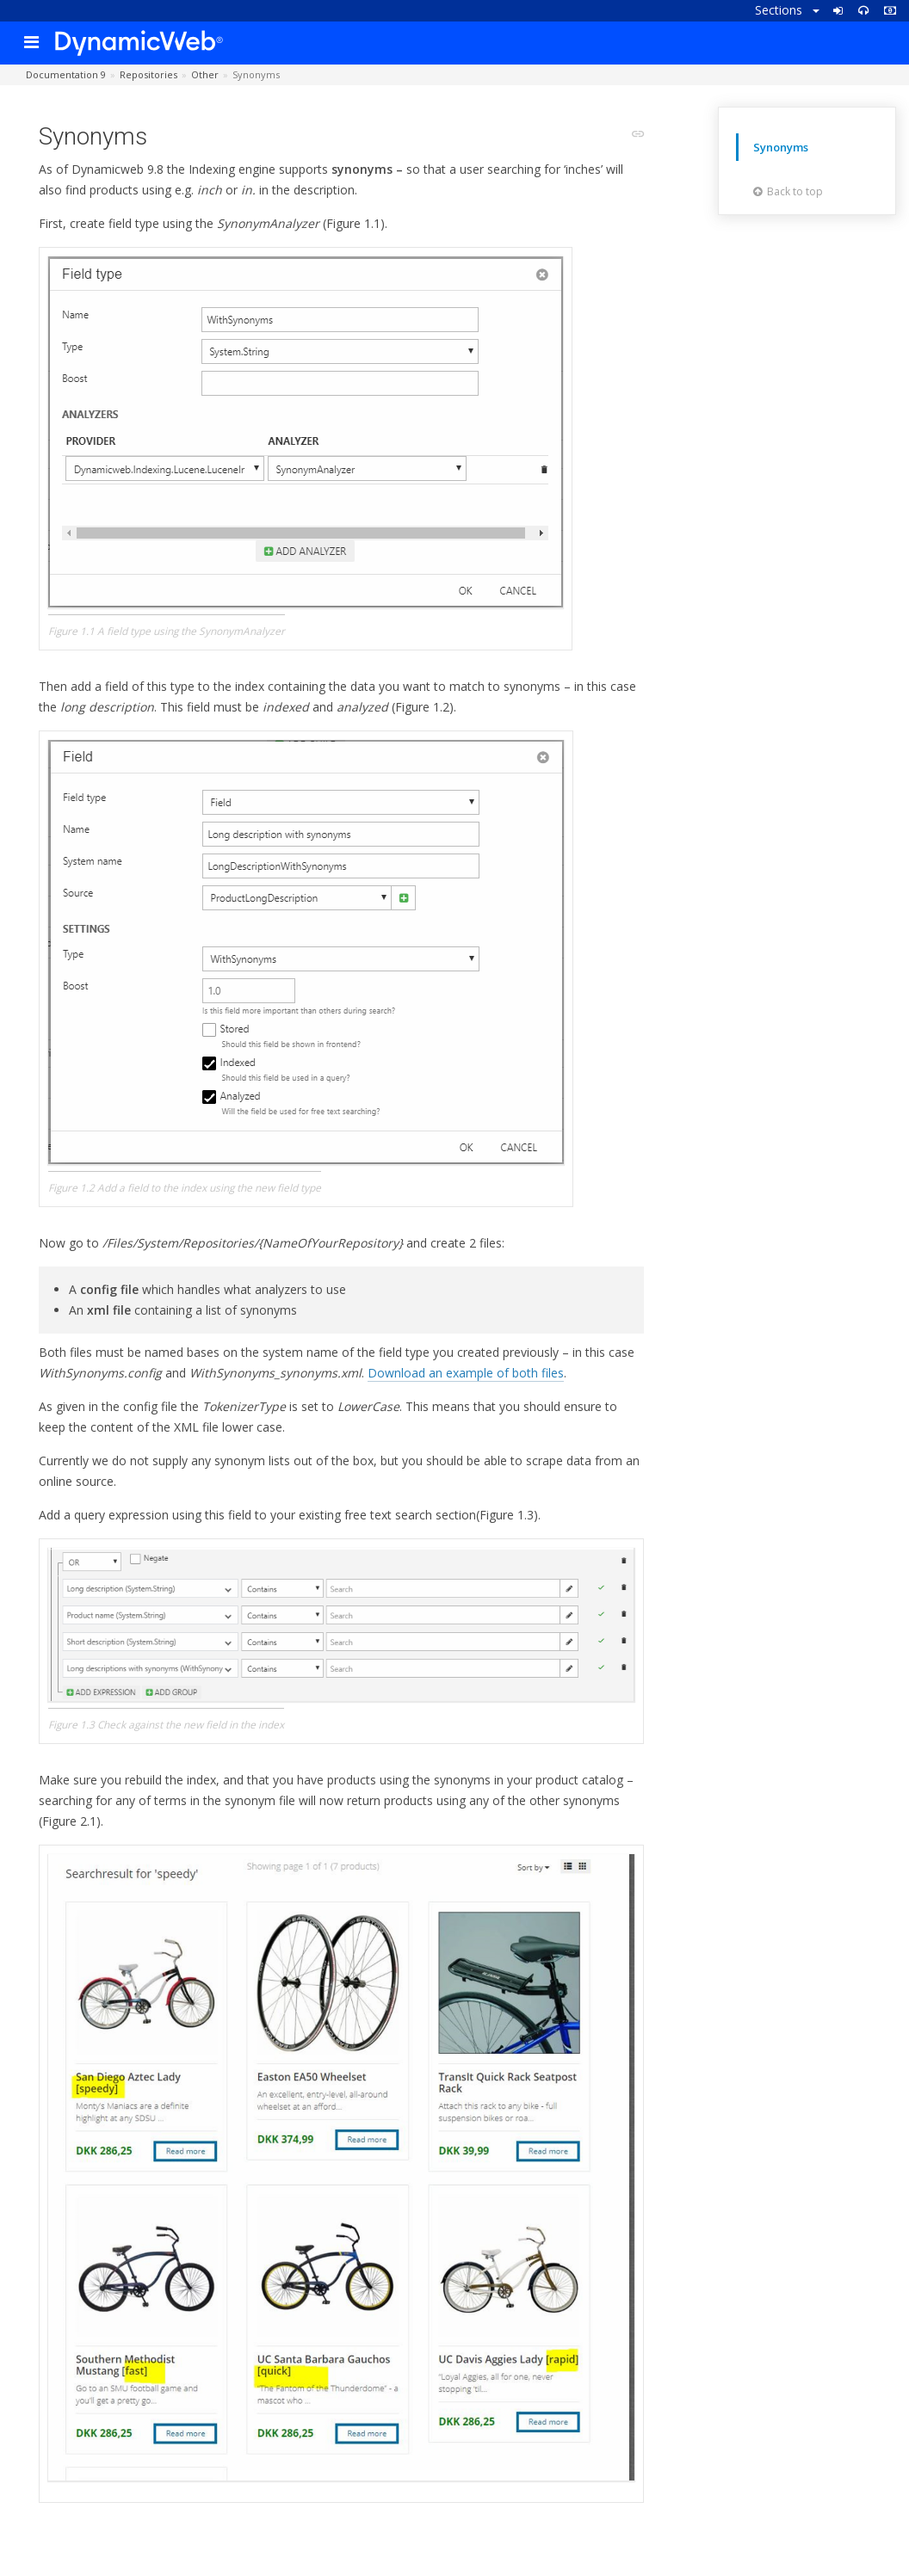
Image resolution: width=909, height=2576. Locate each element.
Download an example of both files (466, 1373)
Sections (787, 10)
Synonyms (780, 147)
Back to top (788, 191)
